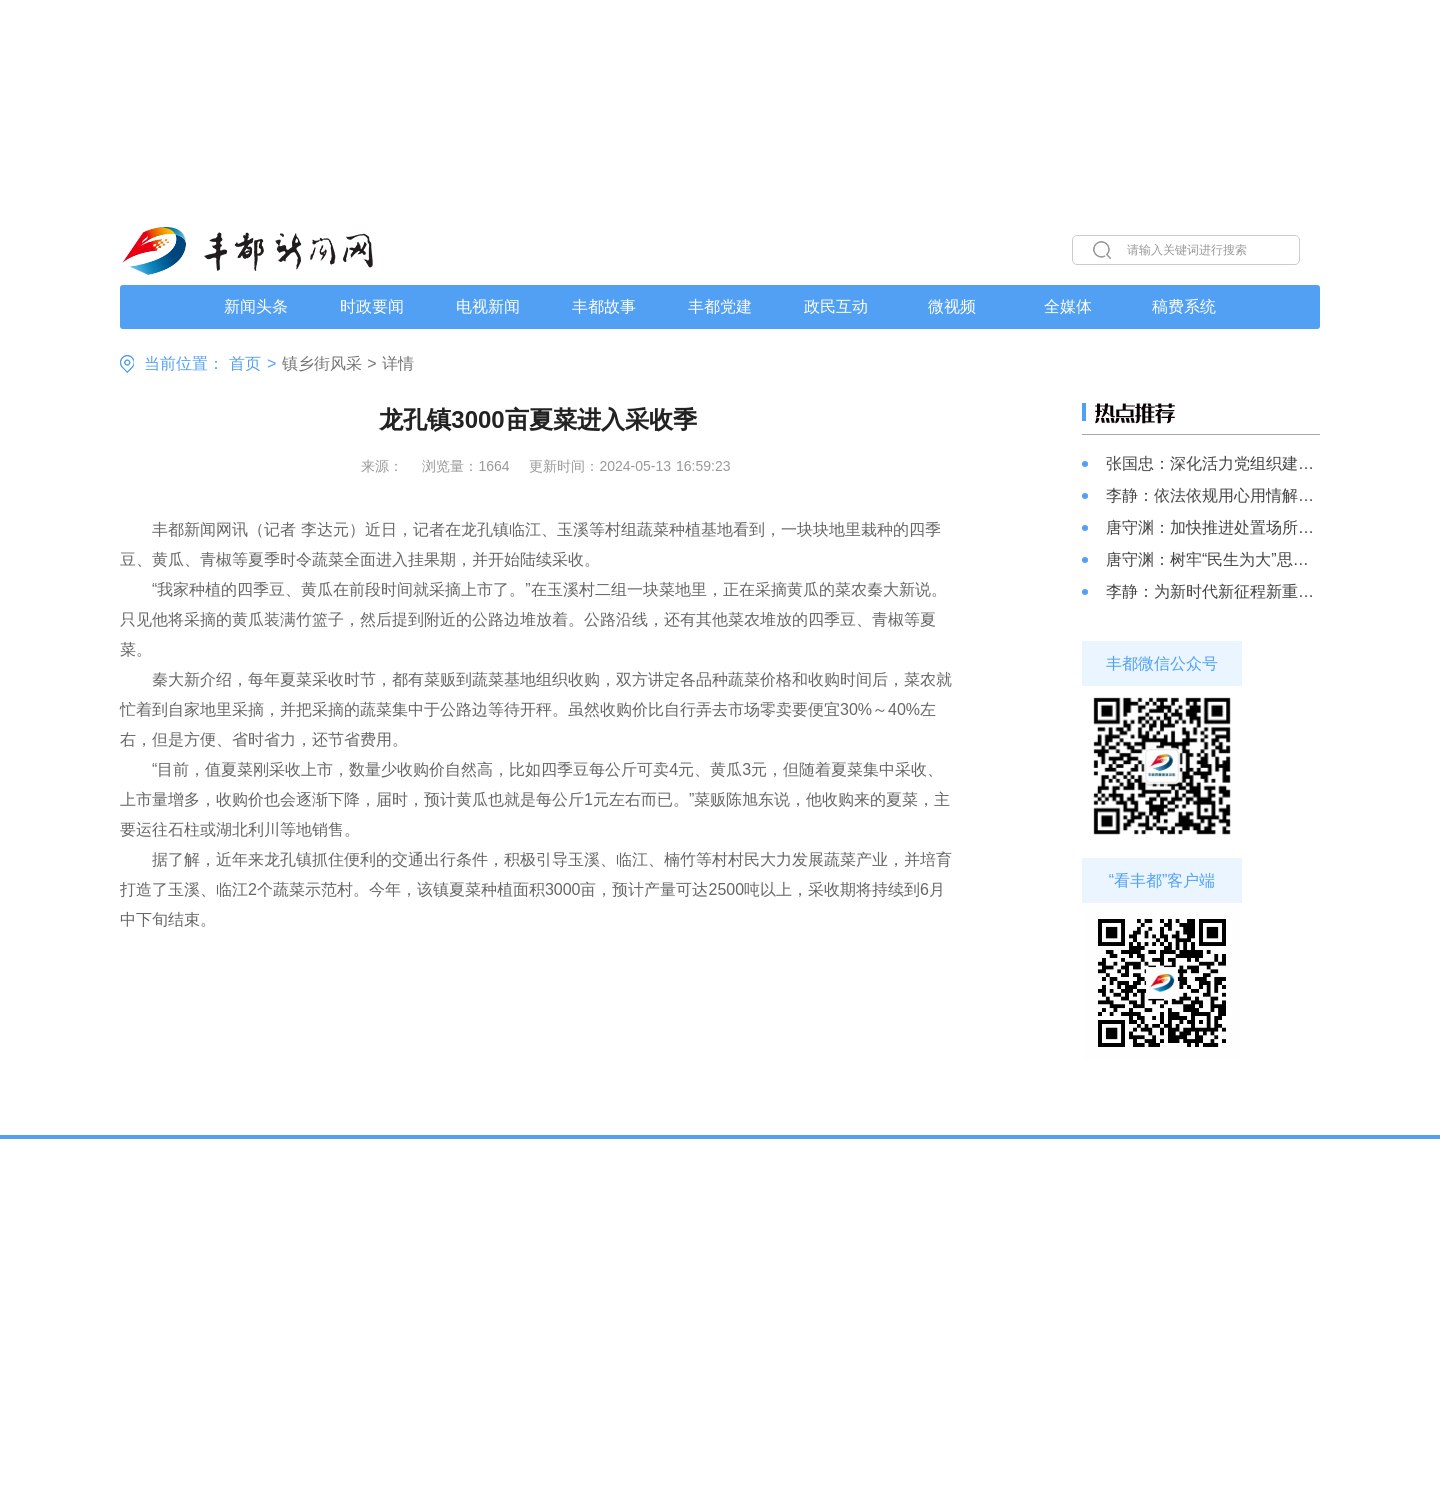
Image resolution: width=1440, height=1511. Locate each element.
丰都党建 (720, 306)
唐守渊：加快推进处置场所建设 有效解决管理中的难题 (1213, 527)
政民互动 (836, 306)
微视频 (952, 306)
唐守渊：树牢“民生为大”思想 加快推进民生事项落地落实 (1213, 559)
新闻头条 (256, 306)
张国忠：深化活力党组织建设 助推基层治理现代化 (1213, 463)
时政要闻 (372, 306)
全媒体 (1068, 306)
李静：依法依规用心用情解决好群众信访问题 (1213, 495)
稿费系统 (1184, 306)
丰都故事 (604, 306)
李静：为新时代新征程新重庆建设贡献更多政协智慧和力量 (1213, 591)
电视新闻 (488, 306)
